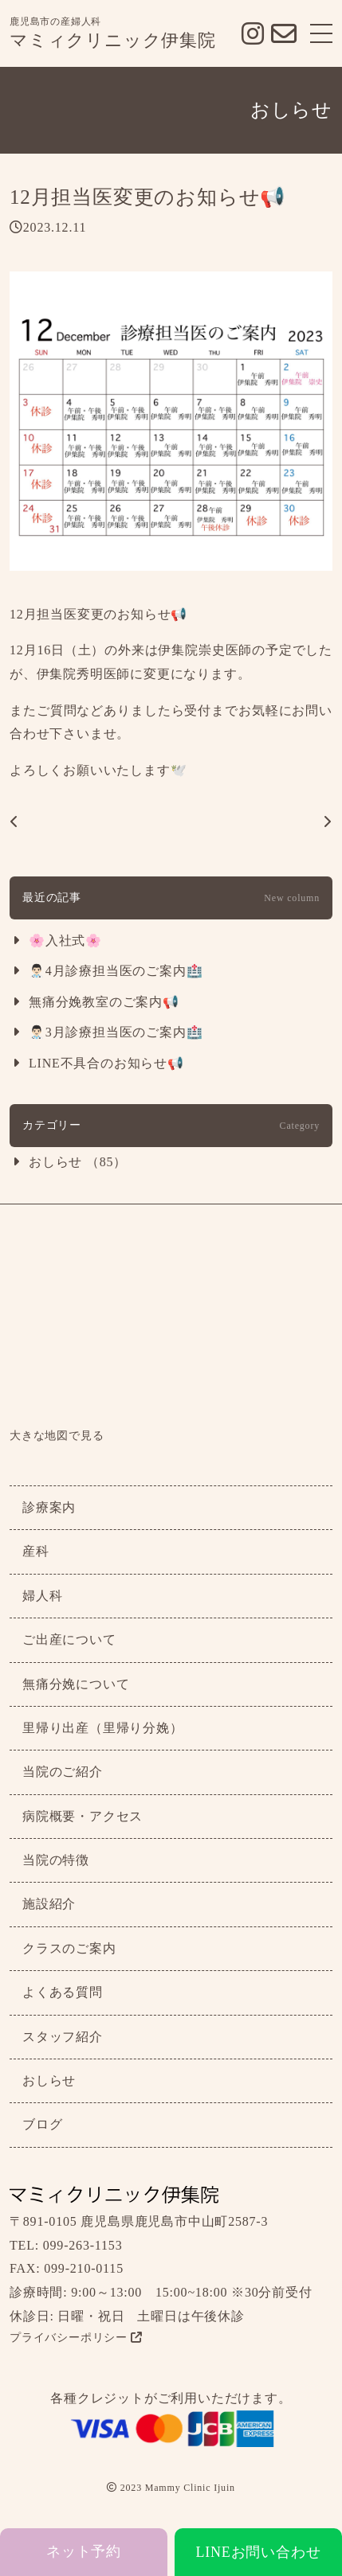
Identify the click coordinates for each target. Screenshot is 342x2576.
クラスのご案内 (69, 1948)
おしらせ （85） (78, 1162)
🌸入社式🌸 (65, 940)
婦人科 (42, 1595)
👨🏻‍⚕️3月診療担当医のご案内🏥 (115, 1032)
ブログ (42, 2124)
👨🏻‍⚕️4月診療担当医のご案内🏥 (115, 971)
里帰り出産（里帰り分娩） (102, 1728)
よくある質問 (62, 1992)
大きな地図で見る (57, 1436)
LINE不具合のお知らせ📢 (106, 1063)
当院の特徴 (55, 1860)
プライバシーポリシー (76, 2338)
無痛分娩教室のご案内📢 (104, 1002)
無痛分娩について (75, 1684)
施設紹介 (49, 1904)
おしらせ (49, 2080)
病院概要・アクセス (82, 1816)
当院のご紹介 (62, 1771)
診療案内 (49, 1507)
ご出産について (69, 1639)
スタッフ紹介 (62, 2036)
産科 (35, 1551)
